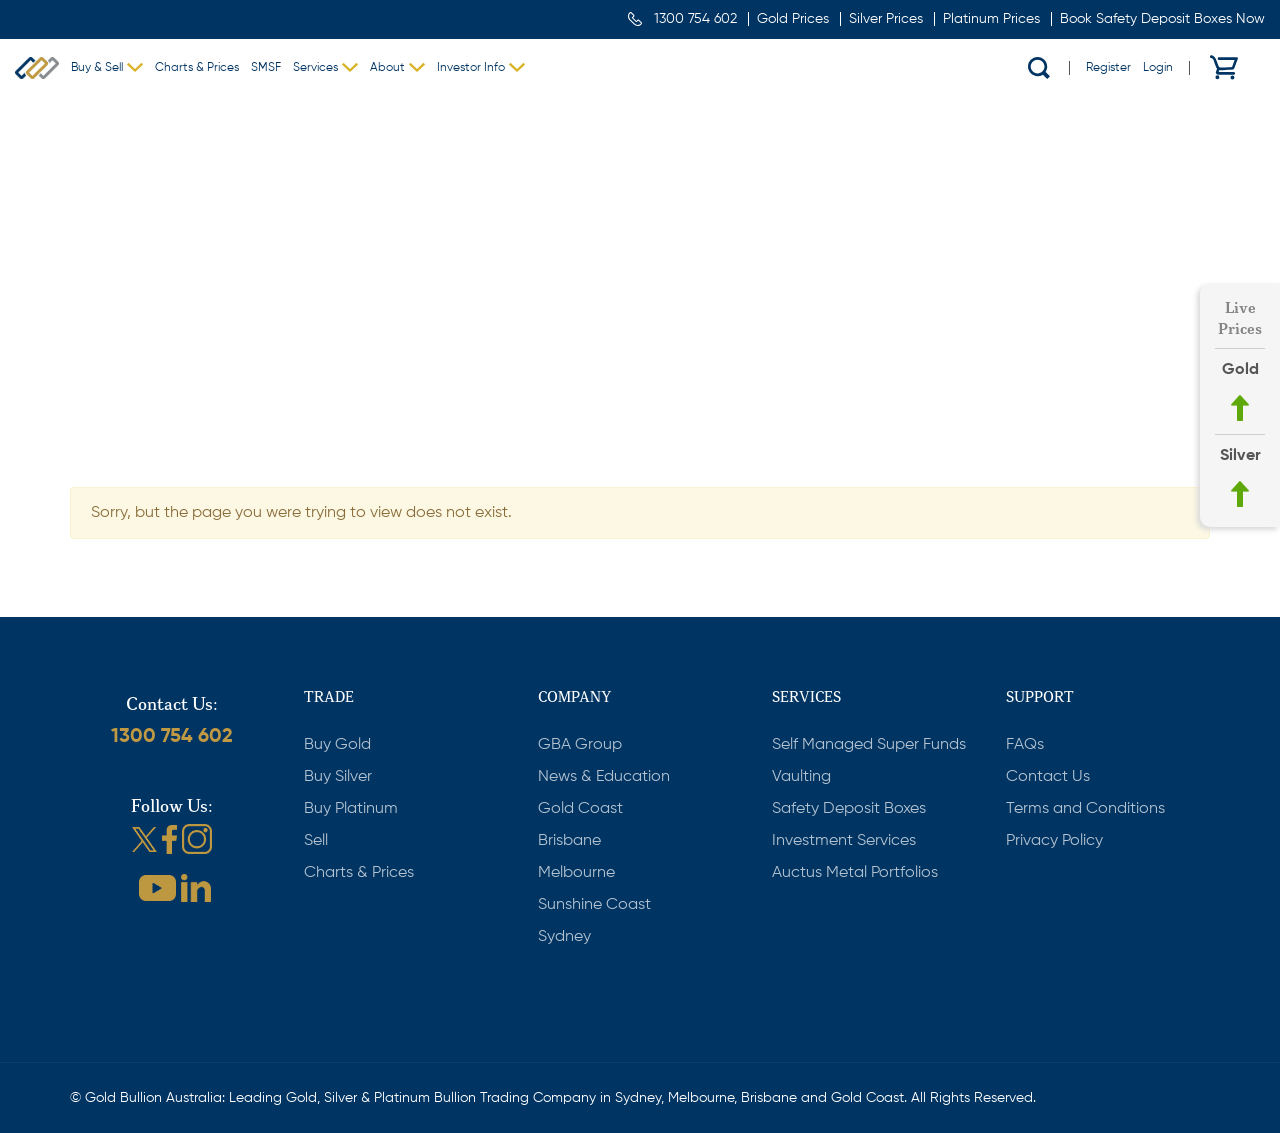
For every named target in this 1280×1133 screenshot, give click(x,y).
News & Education (604, 777)
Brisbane (569, 841)
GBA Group (580, 745)
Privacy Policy (1054, 841)
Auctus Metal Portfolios (855, 873)
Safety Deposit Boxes (849, 809)
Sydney (564, 937)
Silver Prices (886, 19)
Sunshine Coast (594, 905)
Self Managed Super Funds (869, 745)
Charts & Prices (197, 68)
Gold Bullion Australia (37, 68)
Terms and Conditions (1085, 809)
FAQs (1025, 745)
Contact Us (1048, 777)
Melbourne (576, 873)
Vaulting (801, 777)
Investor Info (471, 68)
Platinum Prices (991, 19)
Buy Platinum (351, 809)
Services (315, 68)
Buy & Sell (97, 68)
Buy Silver (338, 777)
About (387, 68)
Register (1108, 68)
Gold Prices (793, 19)
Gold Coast (580, 809)
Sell (316, 841)
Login (1158, 68)
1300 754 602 (695, 19)
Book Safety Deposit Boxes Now (1162, 19)
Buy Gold (337, 745)
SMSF (266, 68)
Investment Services (844, 841)
